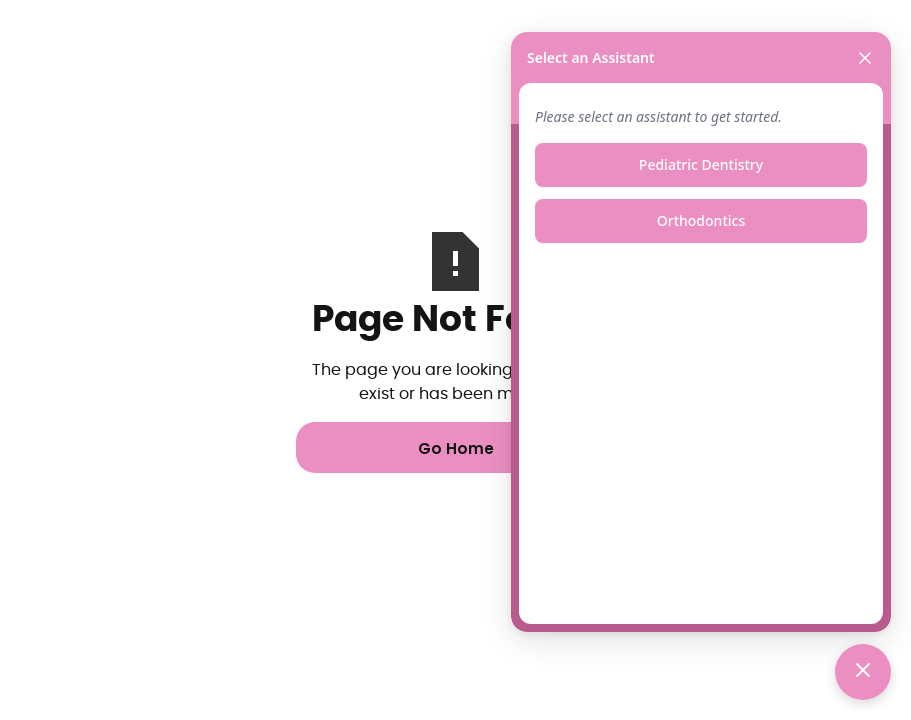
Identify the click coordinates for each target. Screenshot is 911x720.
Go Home (456, 448)
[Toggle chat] (863, 672)
